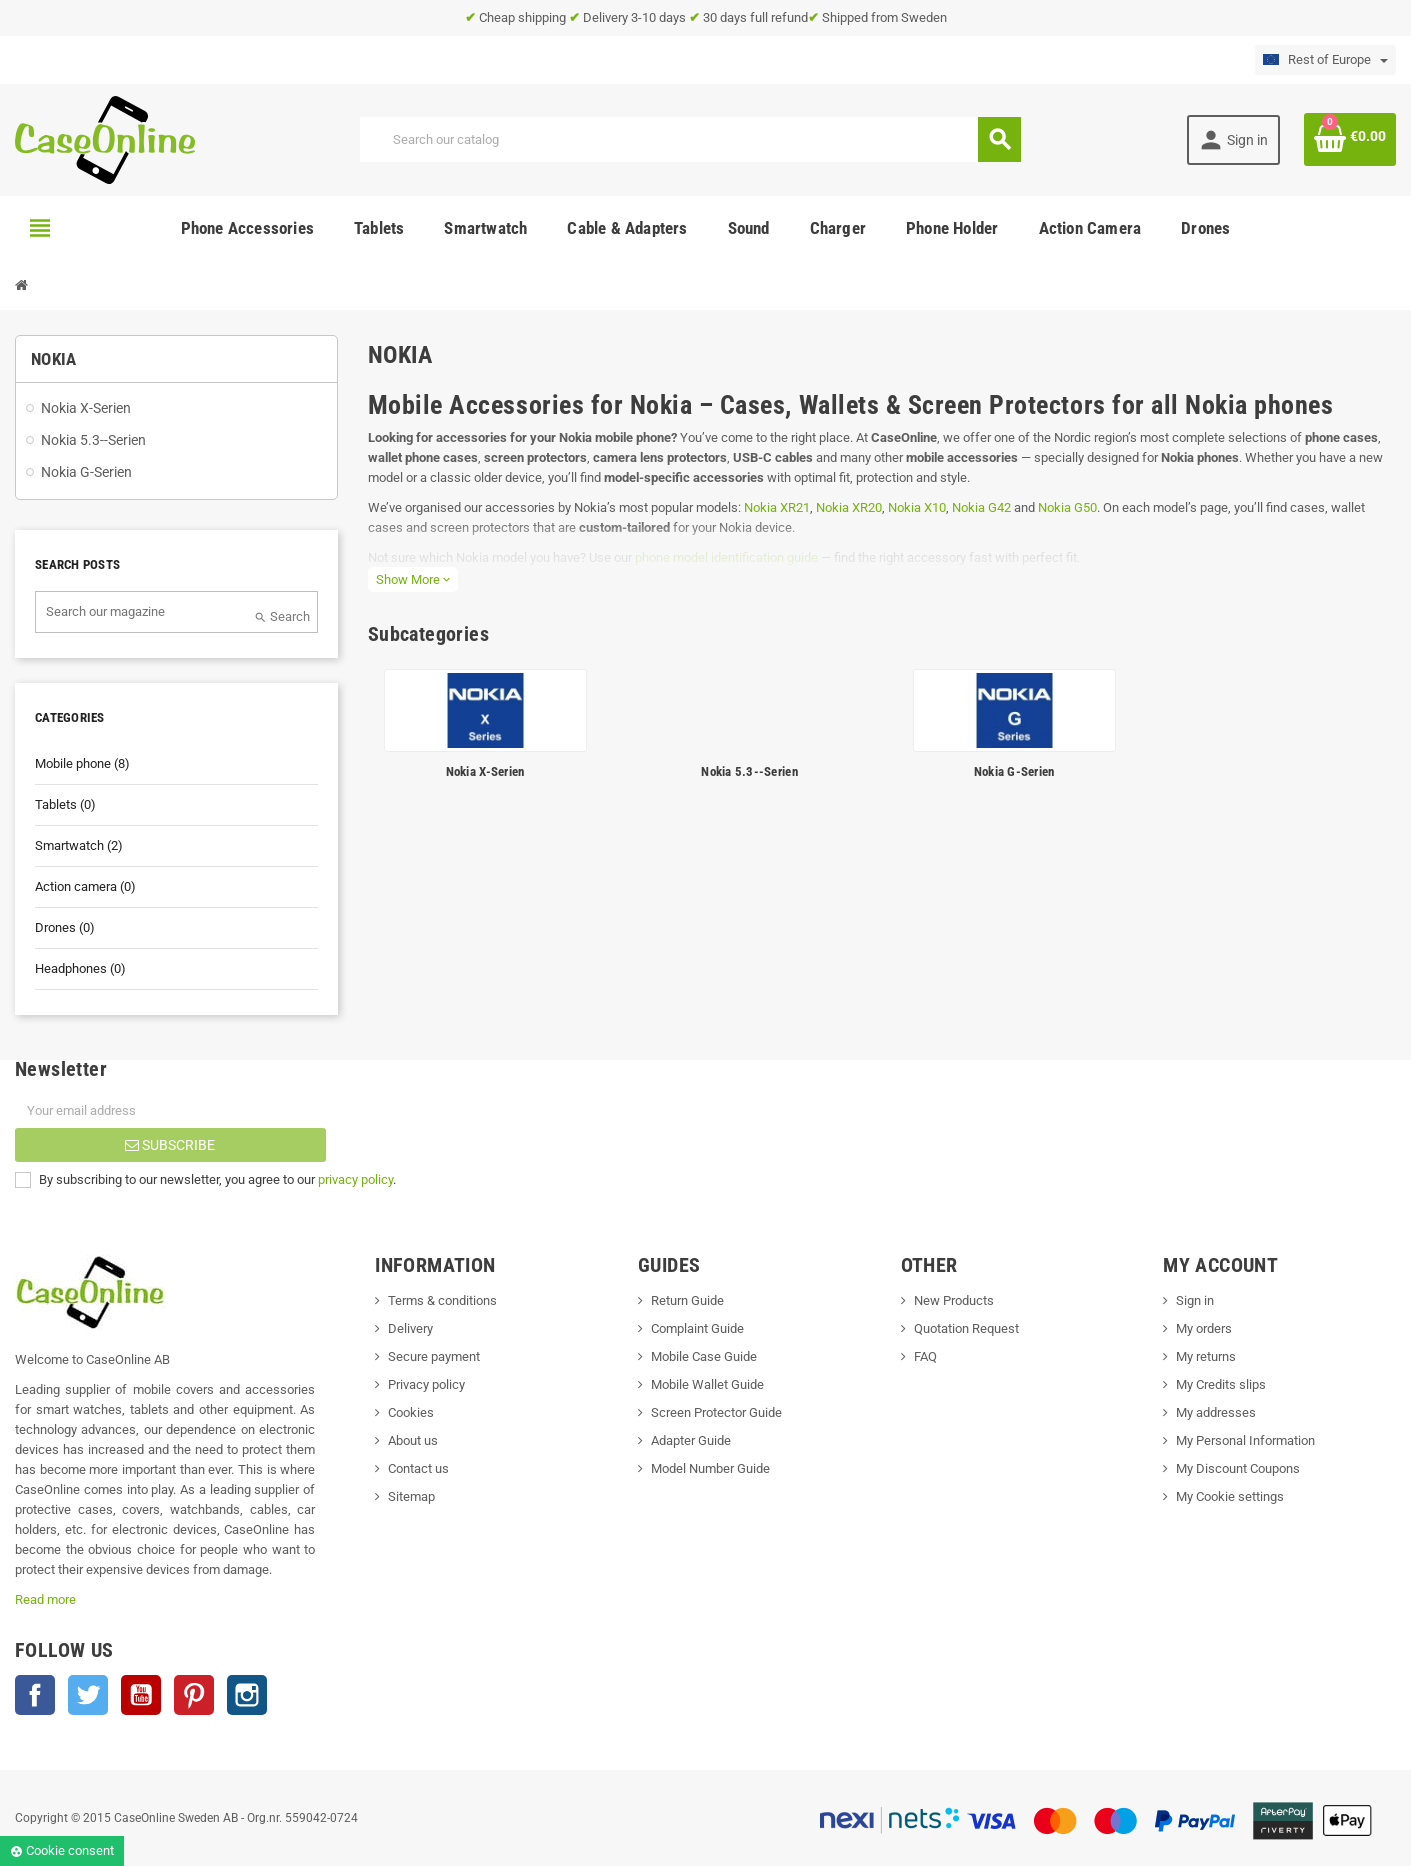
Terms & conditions (442, 1300)
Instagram (247, 1695)
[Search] (690, 139)
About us (413, 1440)
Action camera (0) (85, 886)
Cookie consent (62, 1850)
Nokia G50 (1067, 507)
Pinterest (194, 1695)
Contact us (418, 1468)
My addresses (1216, 1412)
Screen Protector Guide (716, 1412)
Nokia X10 (917, 507)
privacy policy (355, 1179)
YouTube (141, 1695)
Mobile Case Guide (704, 1356)
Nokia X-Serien (485, 771)
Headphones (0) (80, 968)
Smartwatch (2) (79, 845)
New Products (954, 1300)
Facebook (35, 1695)
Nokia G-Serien (1014, 771)
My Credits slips (1221, 1384)
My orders (1204, 1328)
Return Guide (687, 1300)
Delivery (410, 1328)
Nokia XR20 (849, 507)
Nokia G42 (981, 507)
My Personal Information (1245, 1440)
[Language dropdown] (1325, 60)
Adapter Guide (691, 1440)
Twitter (88, 1695)
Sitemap (411, 1496)
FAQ (925, 1356)
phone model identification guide (726, 557)
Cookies (411, 1412)
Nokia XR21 (777, 507)
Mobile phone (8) (82, 763)
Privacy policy (426, 1384)
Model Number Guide (710, 1468)
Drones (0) (65, 927)
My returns (1206, 1356)
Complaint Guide (697, 1328)
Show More (413, 579)
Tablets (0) (65, 804)
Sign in (1195, 1300)
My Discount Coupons (1238, 1468)
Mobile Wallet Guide (707, 1384)
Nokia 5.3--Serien (749, 771)
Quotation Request (966, 1328)
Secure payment (434, 1356)
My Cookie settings (1230, 1496)
